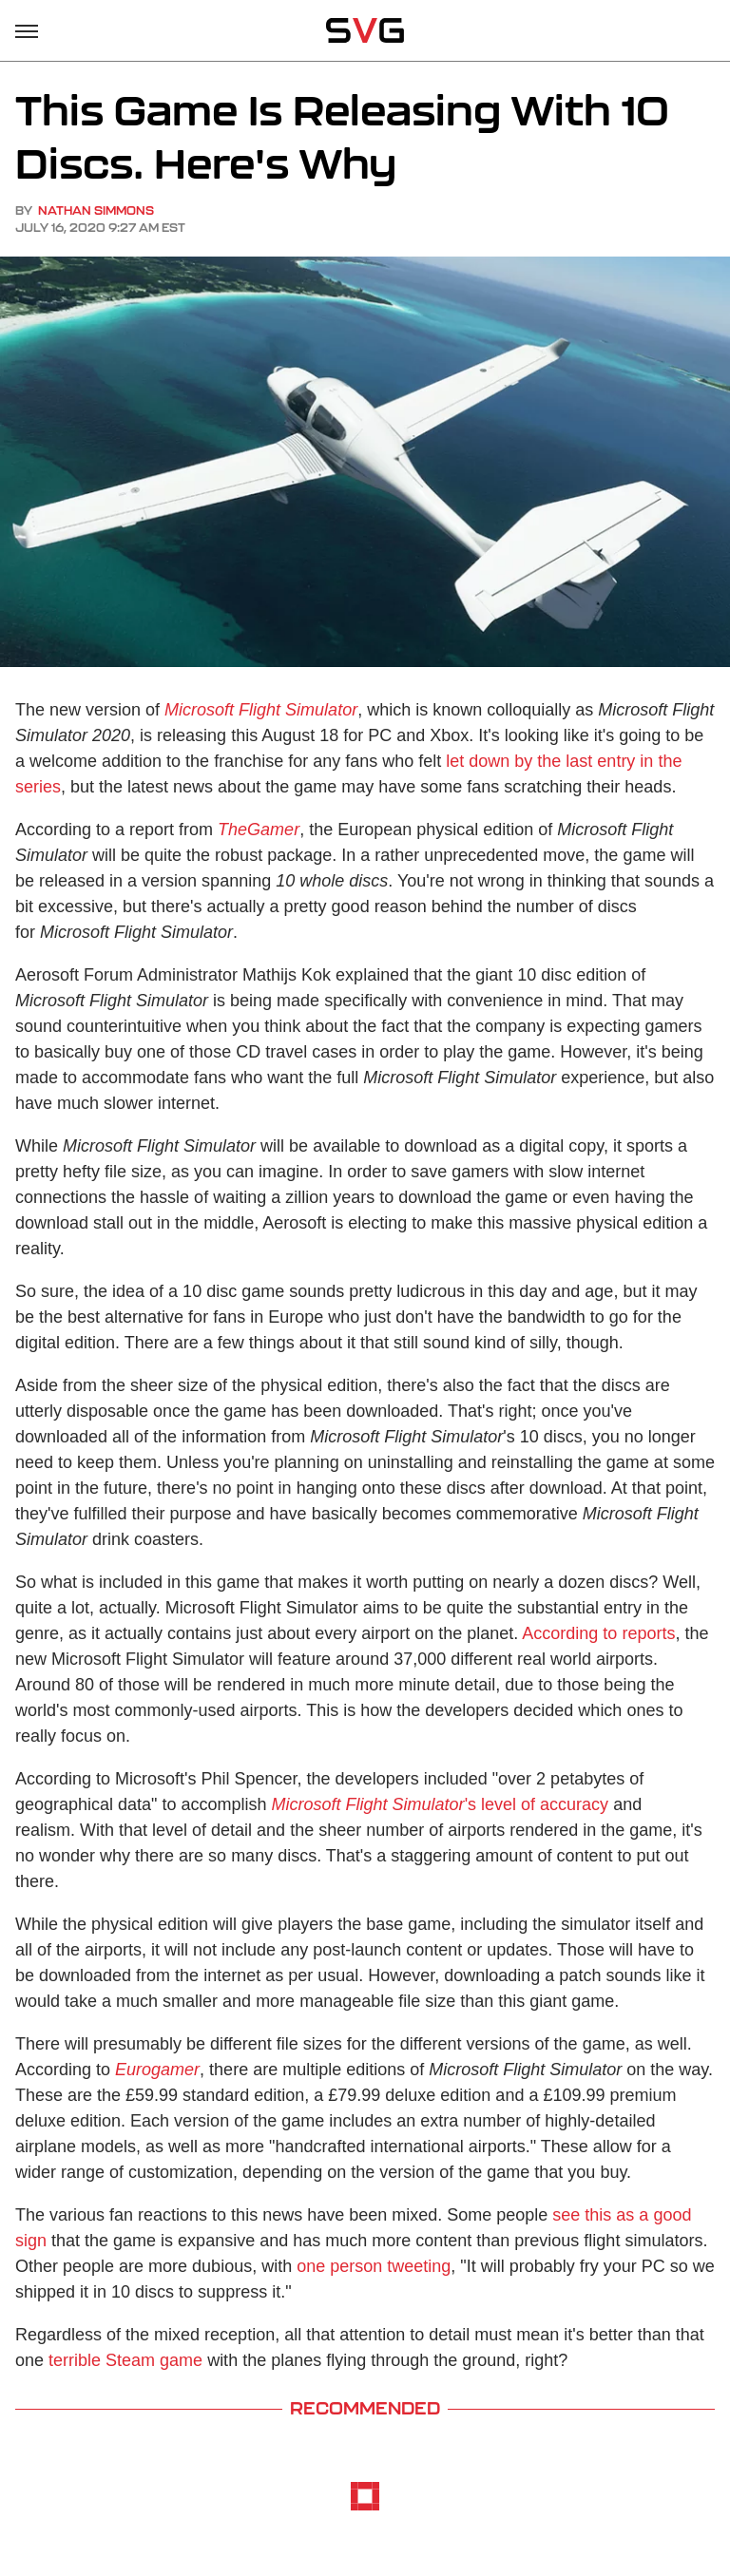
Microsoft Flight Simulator (260, 709)
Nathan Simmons (96, 210)
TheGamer (258, 829)
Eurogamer (157, 2069)
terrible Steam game (125, 2360)
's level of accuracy (440, 1804)
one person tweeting (374, 2266)
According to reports (598, 1633)
